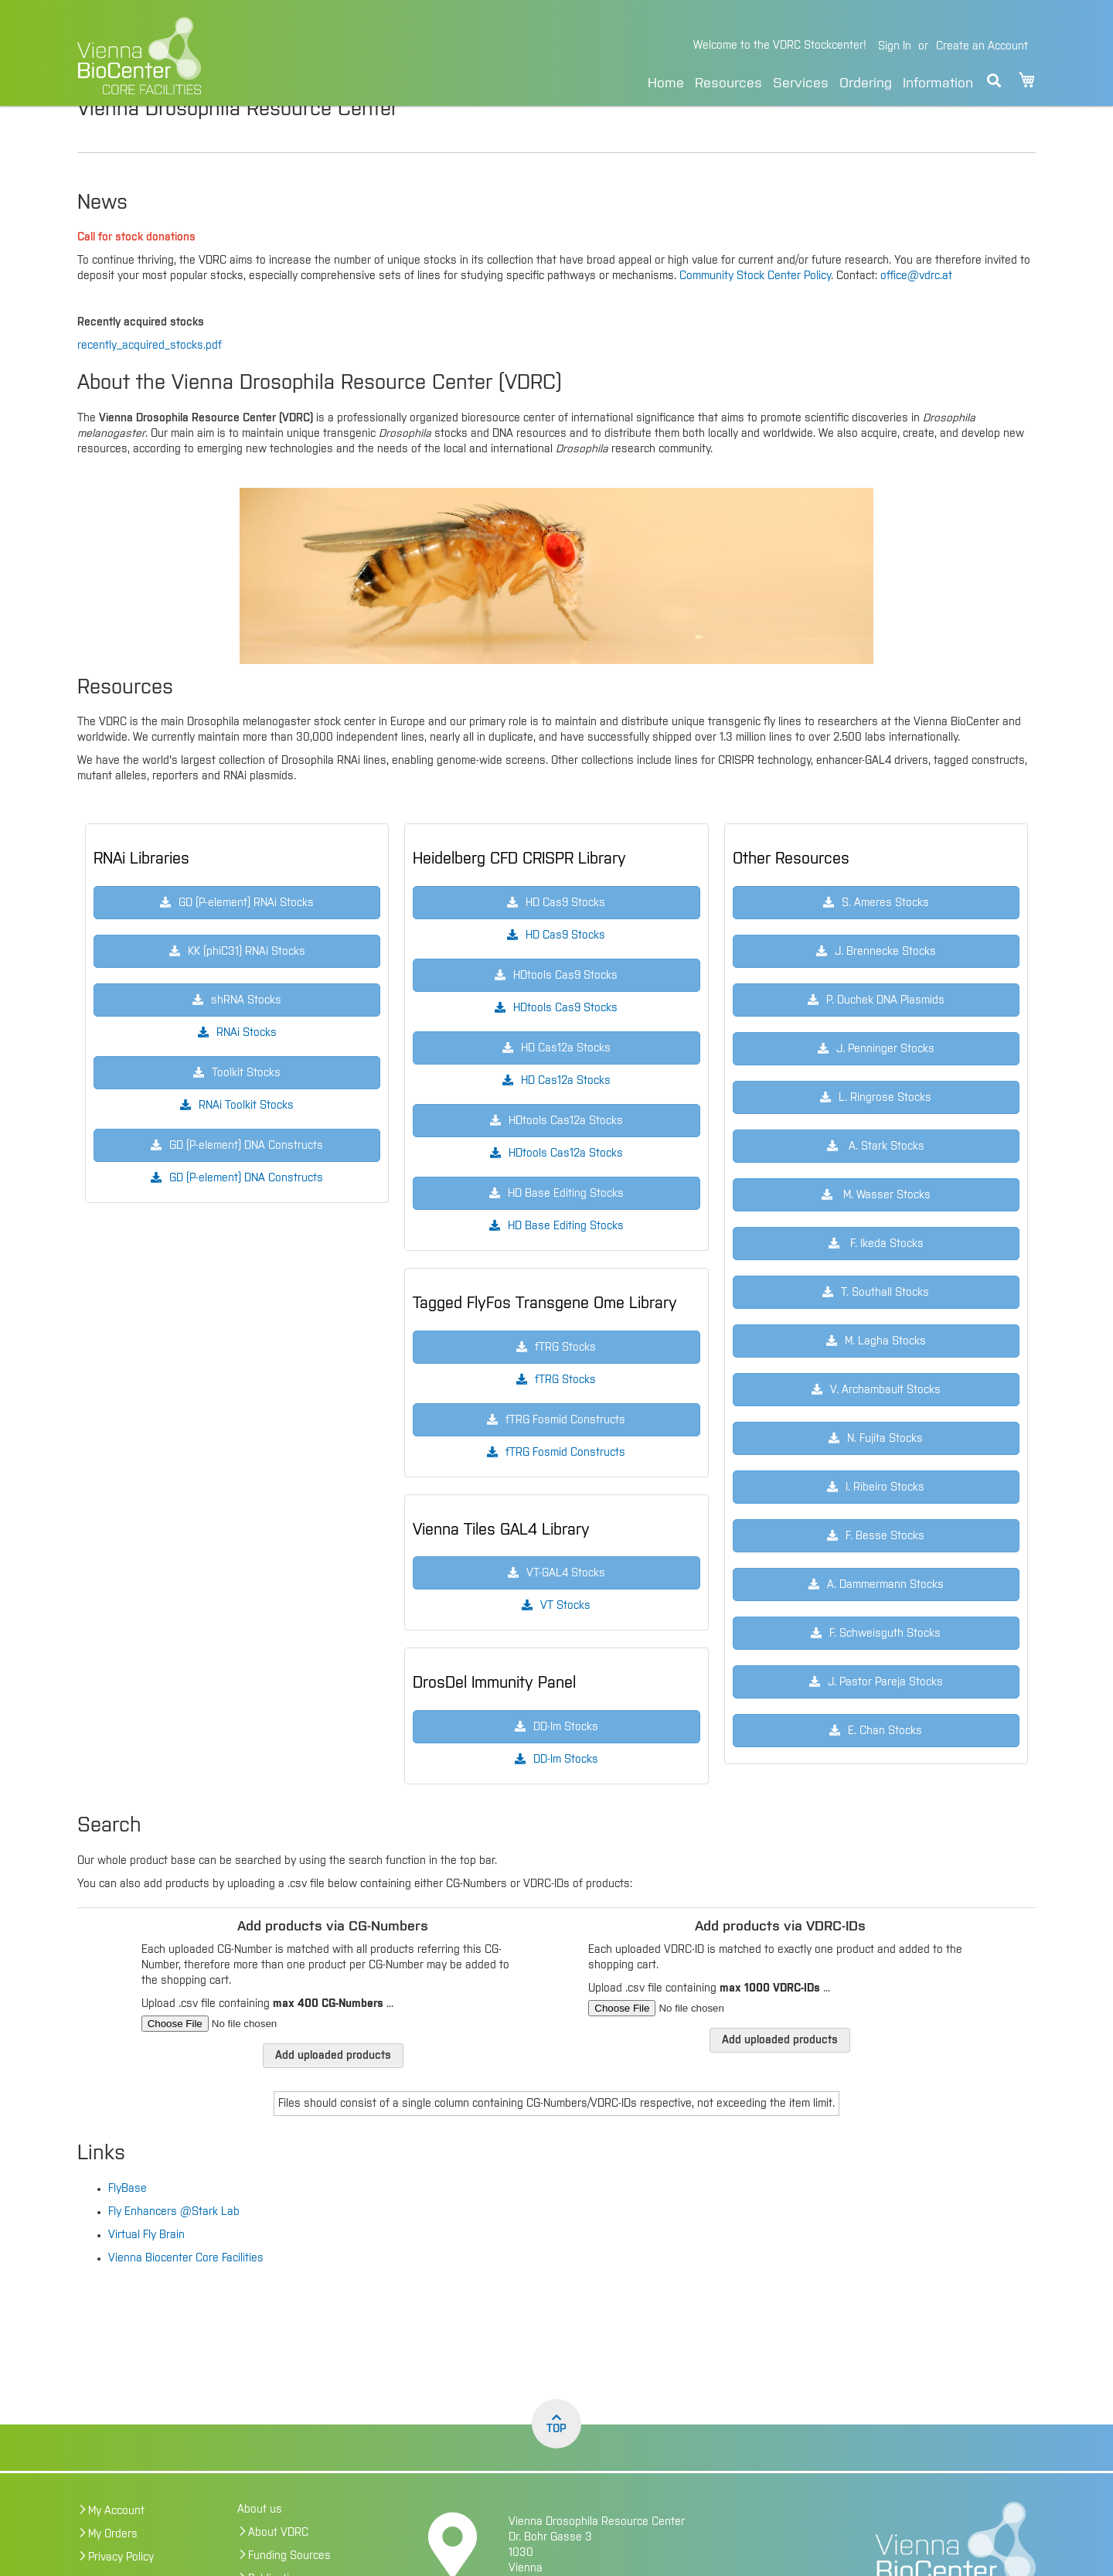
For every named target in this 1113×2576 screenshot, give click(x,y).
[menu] (810, 80)
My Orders (113, 2566)
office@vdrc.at (916, 308)
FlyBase (127, 2221)
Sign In (894, 46)
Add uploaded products (333, 2088)
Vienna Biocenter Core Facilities (186, 2290)
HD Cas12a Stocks (566, 1113)
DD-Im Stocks (565, 1792)
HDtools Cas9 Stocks (565, 1040)
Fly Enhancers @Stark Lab (174, 2244)
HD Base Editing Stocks (566, 1258)
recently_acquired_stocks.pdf (149, 378)
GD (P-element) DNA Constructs (246, 1210)
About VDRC (278, 2565)
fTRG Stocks (565, 1412)
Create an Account (982, 46)
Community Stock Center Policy (755, 308)
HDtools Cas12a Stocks (566, 1186)
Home (666, 83)
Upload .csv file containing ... (267, 2036)
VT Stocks (565, 1638)
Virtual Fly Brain (146, 2267)
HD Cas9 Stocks (565, 968)
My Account (116, 2543)
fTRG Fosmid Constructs (565, 1485)
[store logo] (245, 55)
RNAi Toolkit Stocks (246, 1138)
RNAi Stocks (246, 1065)
